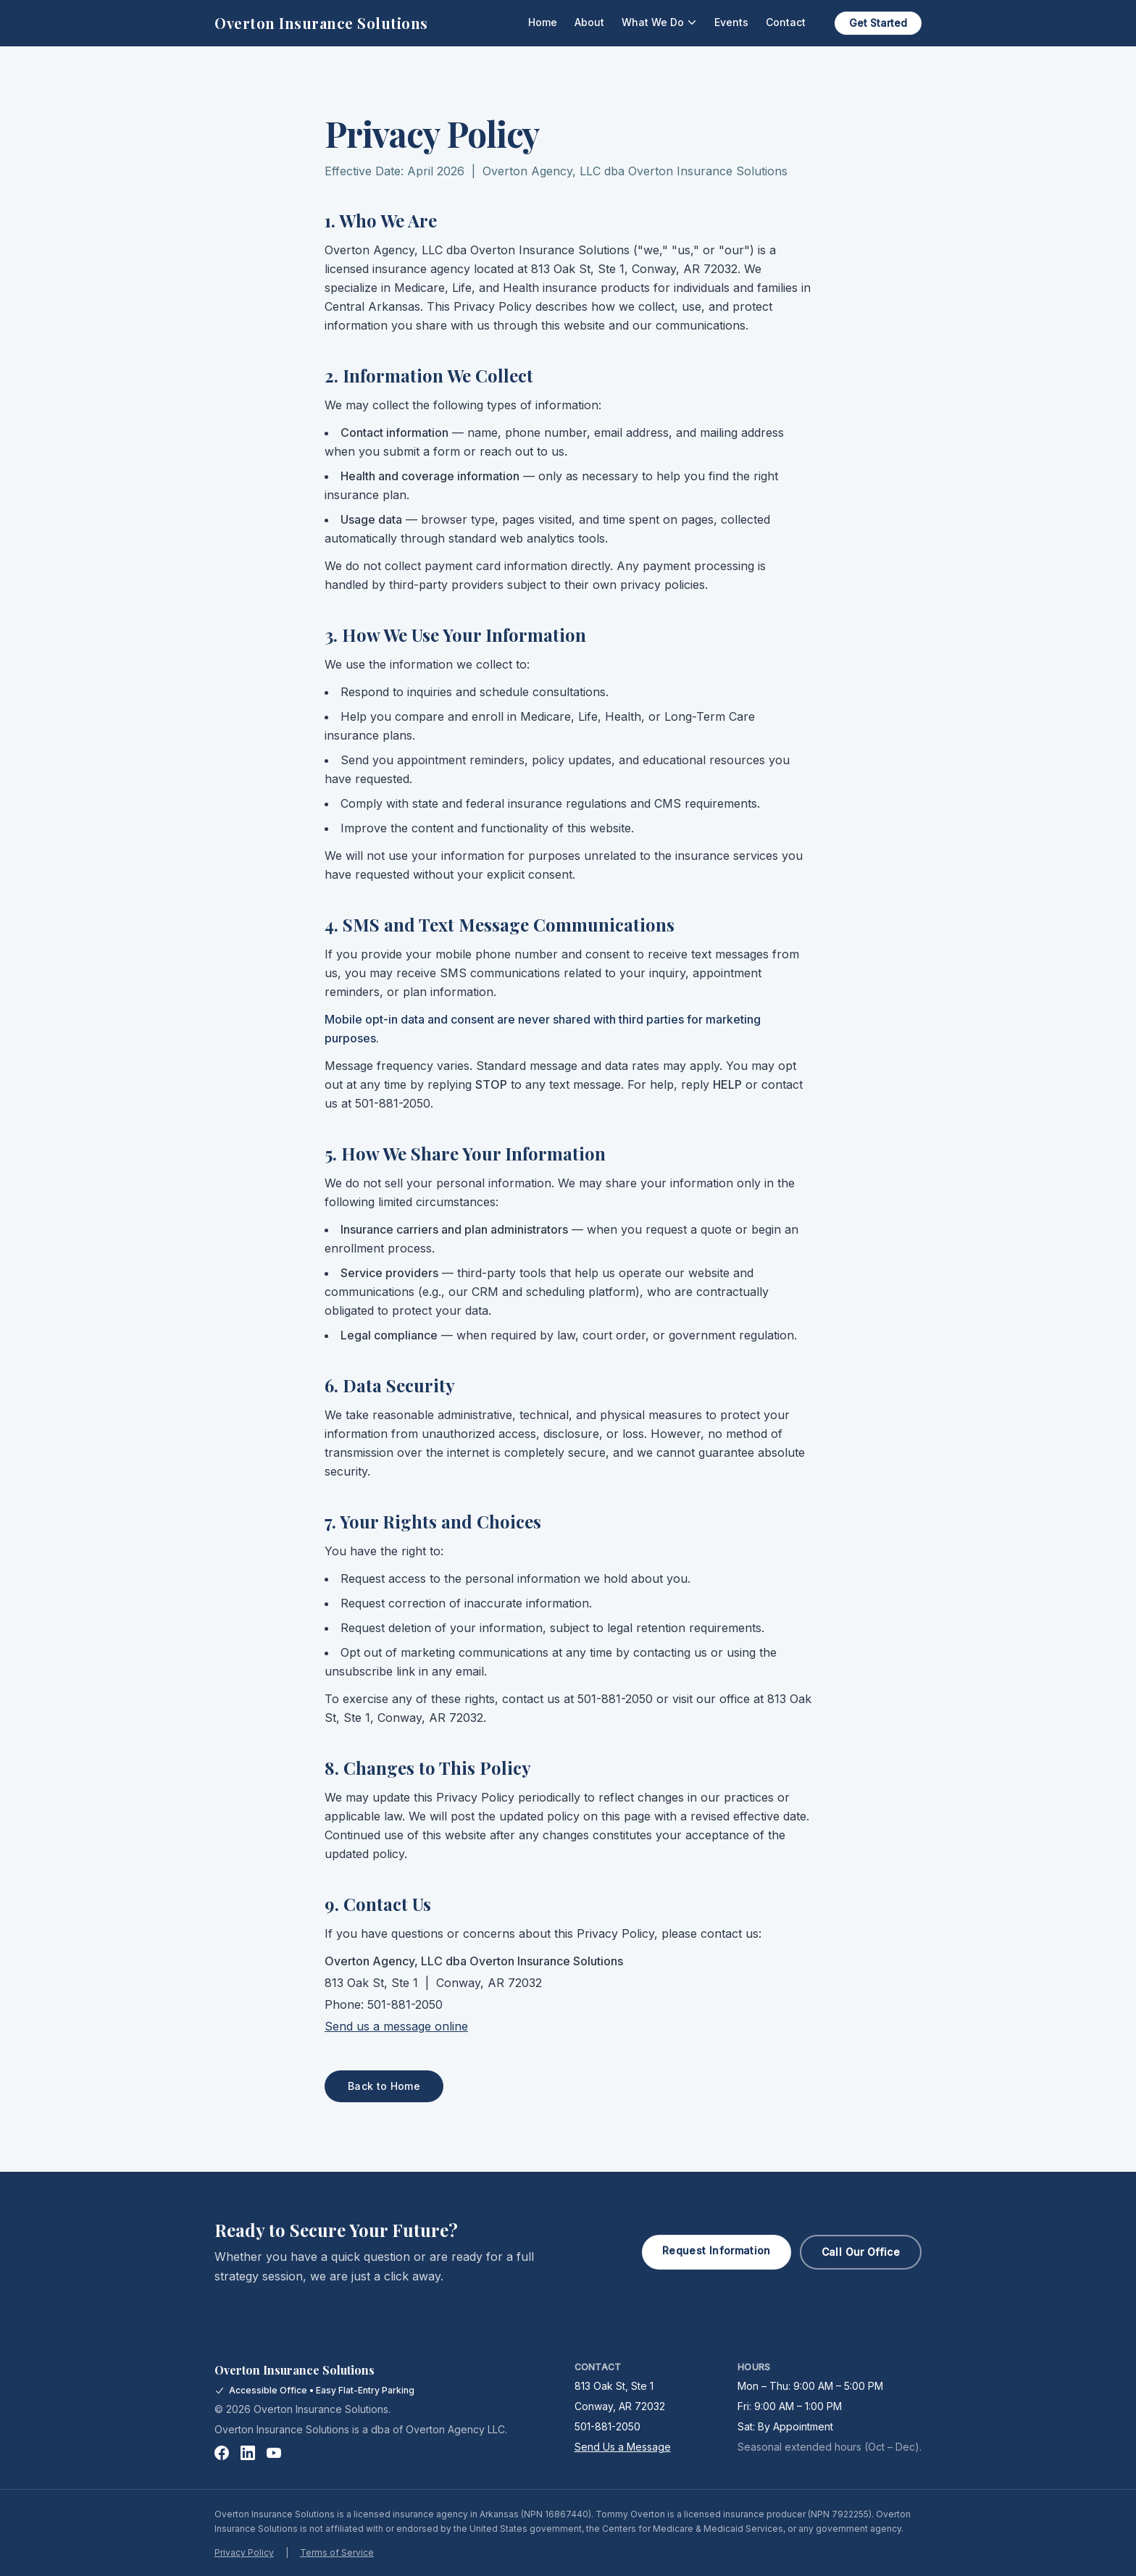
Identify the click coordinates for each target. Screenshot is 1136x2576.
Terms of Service (337, 2552)
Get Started (878, 23)
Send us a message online (396, 2026)
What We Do (659, 22)
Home (542, 22)
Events (731, 22)
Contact (786, 22)
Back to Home (384, 2086)
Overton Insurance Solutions (321, 23)
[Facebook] (221, 2453)
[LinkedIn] (248, 2453)
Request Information (716, 2250)
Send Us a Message (623, 2447)
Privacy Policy (244, 2552)
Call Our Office (861, 2252)
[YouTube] (274, 2453)
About (589, 22)
